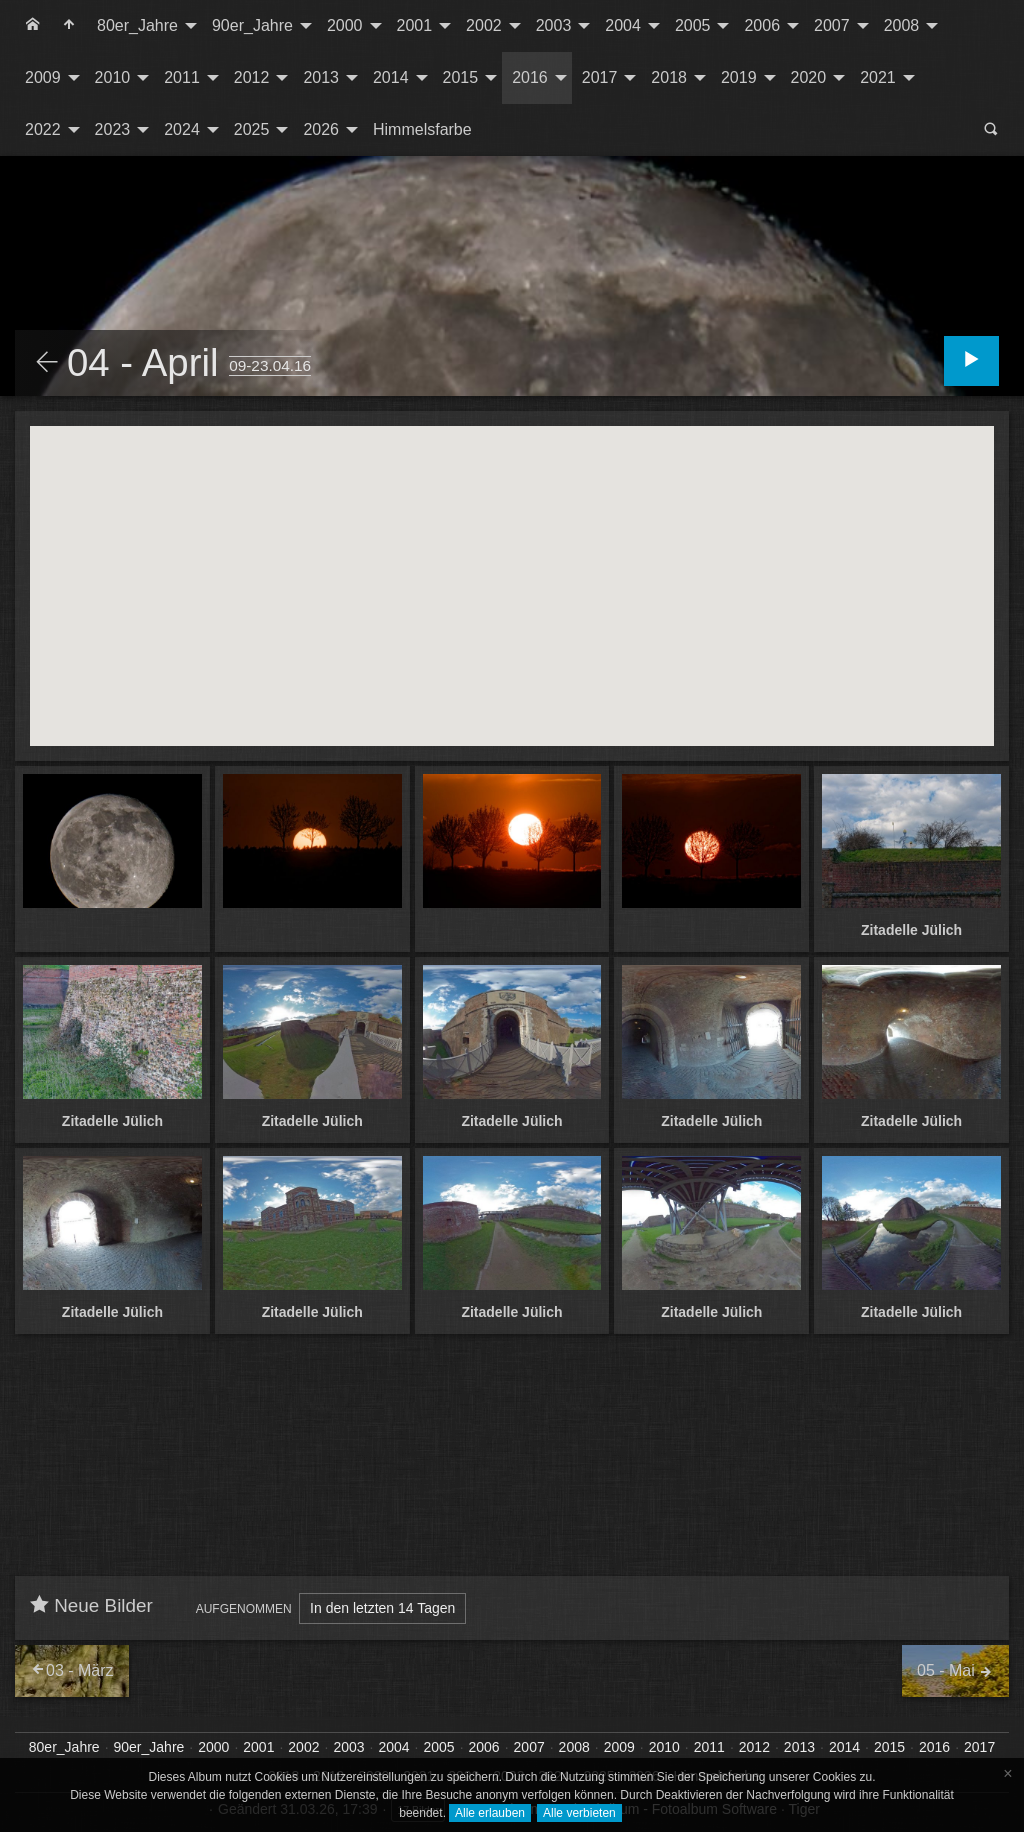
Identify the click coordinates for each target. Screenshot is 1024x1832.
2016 (530, 77)
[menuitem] (33, 26)
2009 (43, 77)
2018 (669, 77)
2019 (739, 77)
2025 (252, 129)
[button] (512, 567)
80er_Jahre (137, 25)
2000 (345, 25)
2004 (623, 25)
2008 (902, 25)
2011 (182, 77)
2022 (43, 129)
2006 (762, 25)
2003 (554, 25)
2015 (461, 77)
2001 (415, 25)
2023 (113, 129)
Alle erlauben (490, 1813)
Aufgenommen (244, 1609)
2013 (321, 77)
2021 (878, 77)
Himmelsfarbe (422, 129)
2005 (693, 25)
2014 (391, 77)
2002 (484, 25)
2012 (252, 77)
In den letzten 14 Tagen (382, 1608)
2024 (182, 129)
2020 (809, 77)
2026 (321, 129)
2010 (113, 77)
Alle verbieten (579, 1813)
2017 (600, 77)
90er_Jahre (252, 25)
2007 (832, 25)
